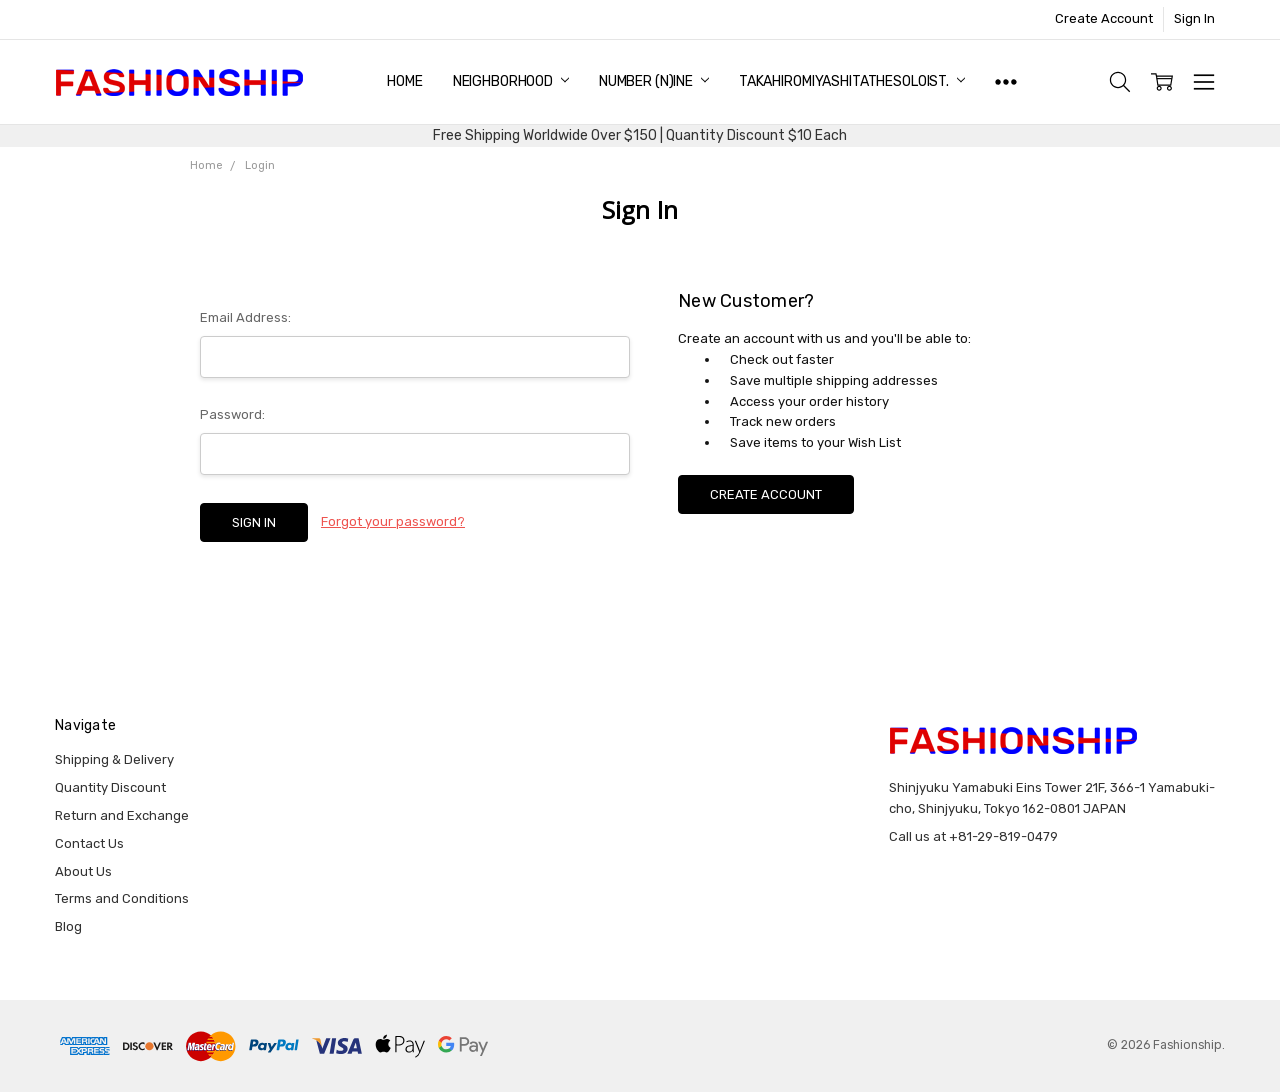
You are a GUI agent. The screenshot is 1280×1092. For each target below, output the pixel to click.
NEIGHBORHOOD (511, 81)
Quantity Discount (110, 787)
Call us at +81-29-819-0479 (973, 836)
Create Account (1104, 18)
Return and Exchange (122, 815)
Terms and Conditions (122, 898)
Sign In (1194, 18)
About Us (83, 871)
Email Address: (245, 317)
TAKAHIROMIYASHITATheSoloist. (852, 81)
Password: (232, 414)
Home (404, 81)
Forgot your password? (393, 521)
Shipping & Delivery (114, 759)
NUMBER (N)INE (654, 81)
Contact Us (89, 843)
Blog (68, 926)
